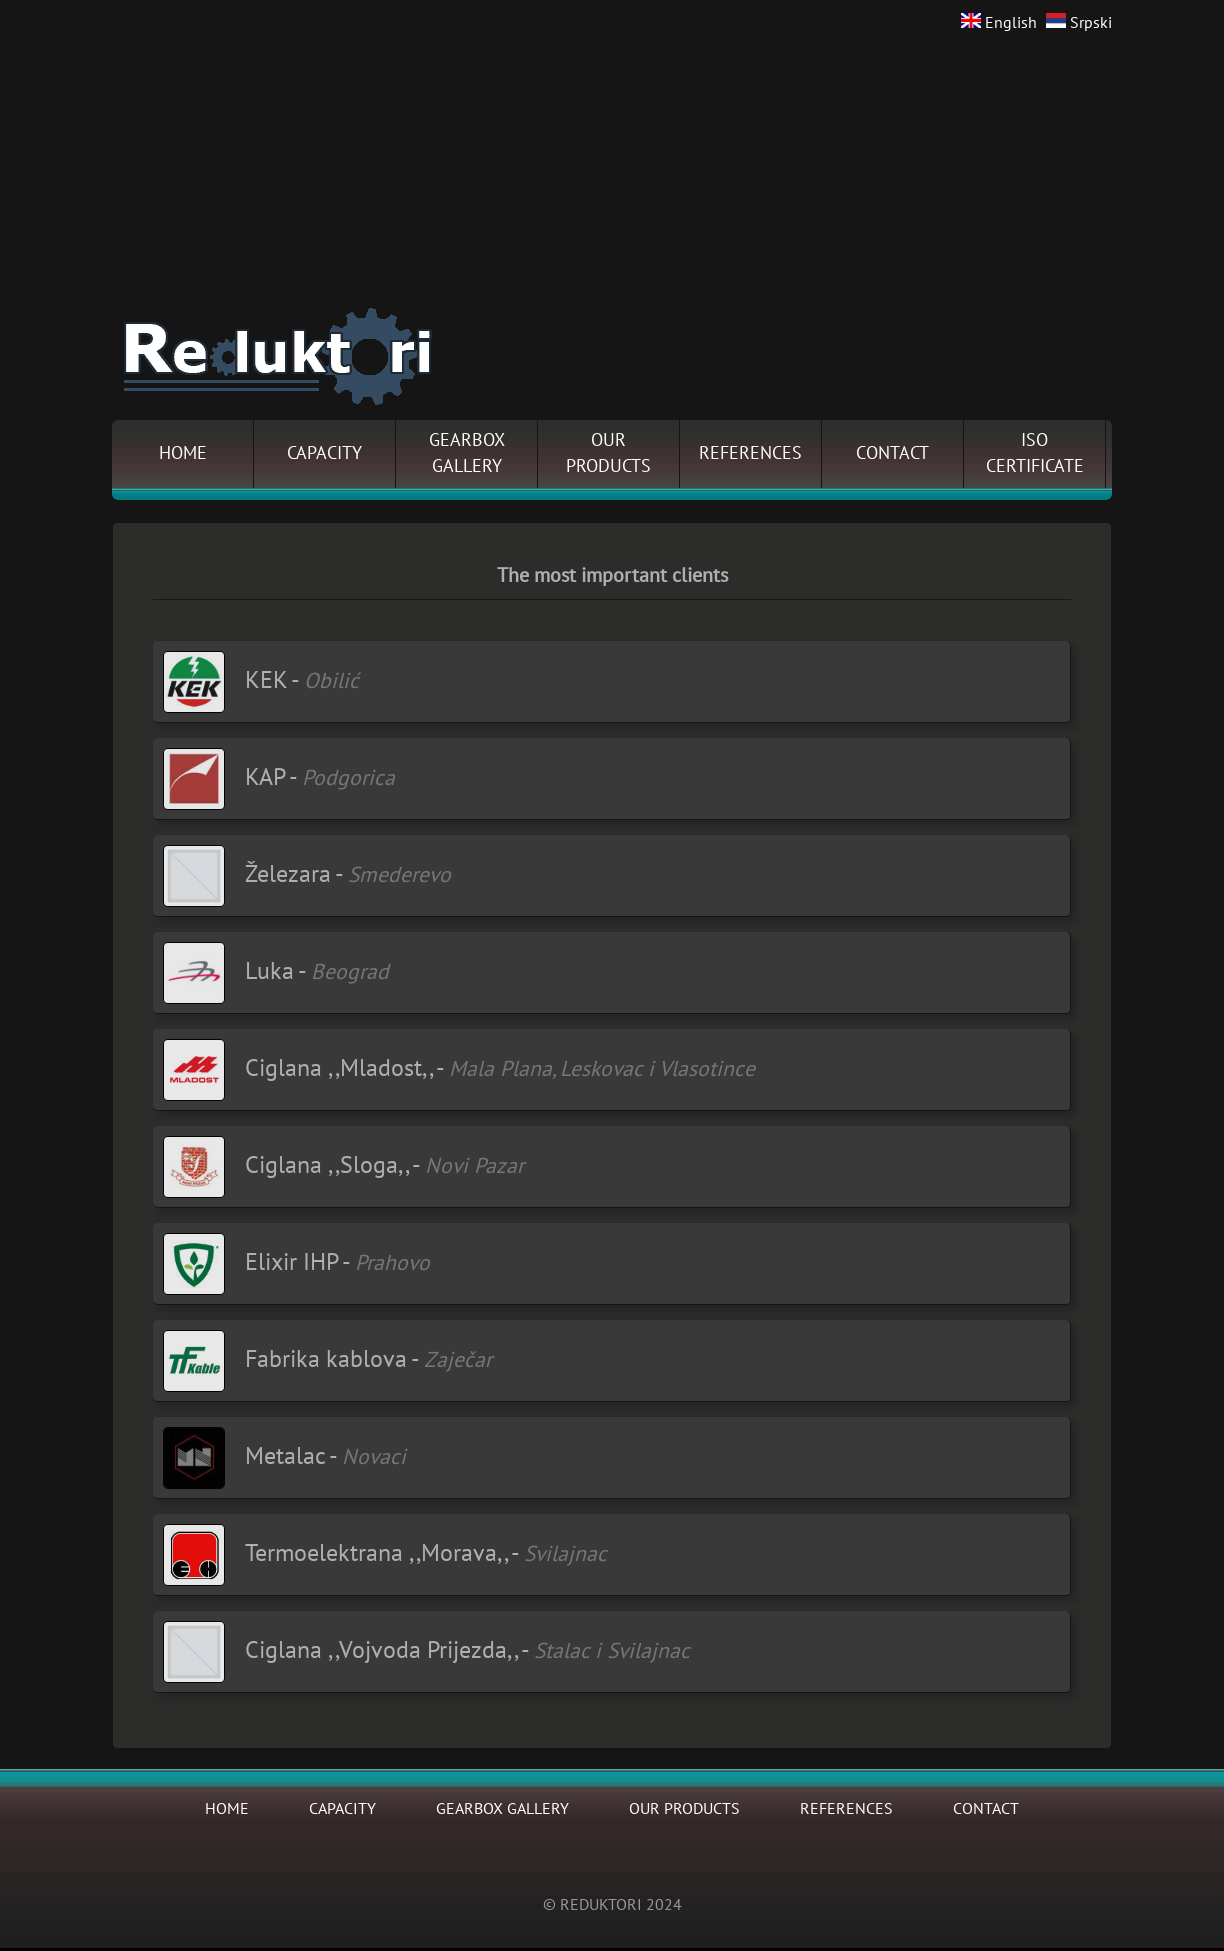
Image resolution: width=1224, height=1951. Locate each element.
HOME (183, 453)
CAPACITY (324, 453)
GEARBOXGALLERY (467, 453)
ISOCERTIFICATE (1035, 453)
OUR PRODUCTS (684, 1809)
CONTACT (892, 453)
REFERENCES (750, 453)
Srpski (1079, 23)
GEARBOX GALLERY (502, 1809)
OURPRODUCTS (608, 453)
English (999, 23)
